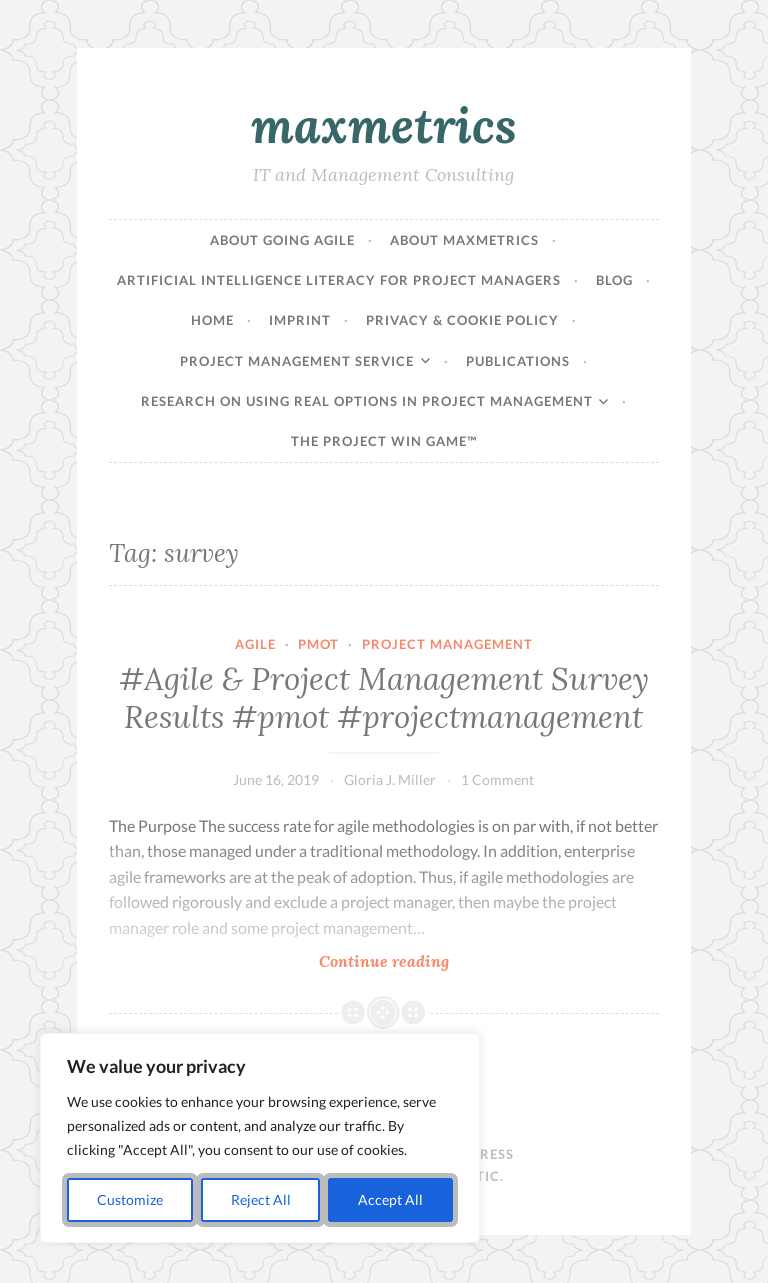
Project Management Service (297, 361)
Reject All (261, 1199)
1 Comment (497, 779)
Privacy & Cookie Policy (462, 320)
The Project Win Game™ (384, 441)
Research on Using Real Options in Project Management (367, 401)
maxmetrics (384, 125)
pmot (318, 644)
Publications (518, 361)
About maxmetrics (464, 240)
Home (212, 320)
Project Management (447, 644)
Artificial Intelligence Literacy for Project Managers (339, 280)
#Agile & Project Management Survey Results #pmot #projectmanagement (384, 698)
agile (255, 644)
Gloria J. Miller (390, 779)
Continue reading (463, 960)
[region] (260, 1138)
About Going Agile (282, 240)
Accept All (390, 1199)
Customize (130, 1199)
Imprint (300, 320)
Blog (614, 280)
